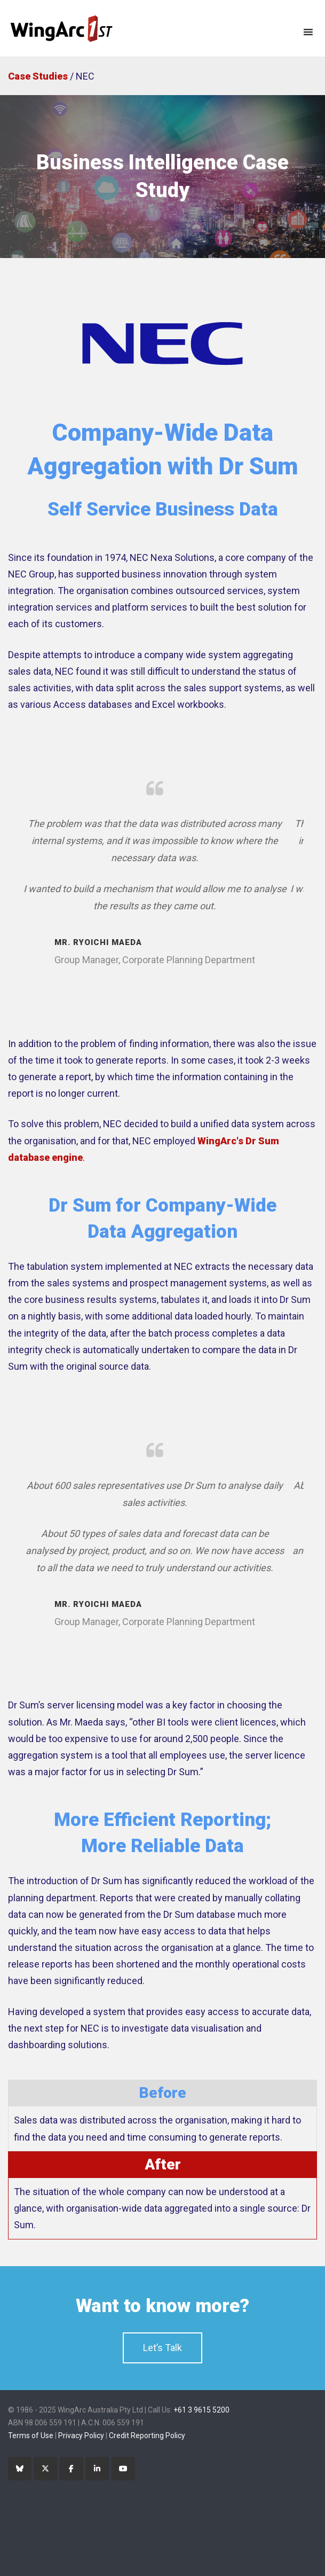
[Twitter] (45, 2468)
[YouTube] (123, 2468)
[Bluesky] (19, 2468)
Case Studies (38, 76)
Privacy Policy (81, 2435)
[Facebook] (71, 2468)
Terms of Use (30, 2435)
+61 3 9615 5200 (201, 2410)
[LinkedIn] (97, 2468)
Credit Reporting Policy (147, 2435)
